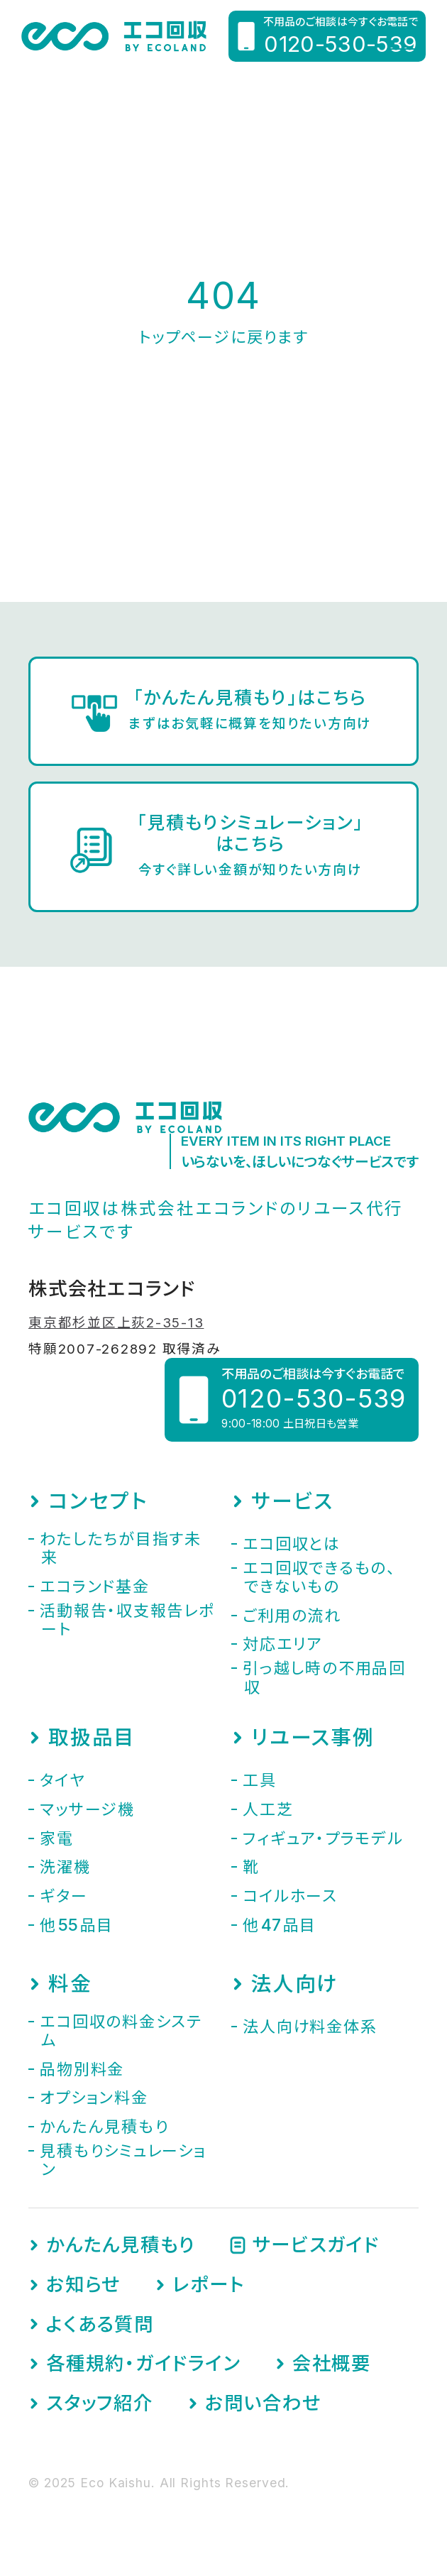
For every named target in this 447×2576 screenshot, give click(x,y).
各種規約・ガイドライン (143, 2363)
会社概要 (331, 2363)
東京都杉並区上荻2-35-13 (116, 1323)
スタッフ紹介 (99, 2403)
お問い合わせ (263, 2403)
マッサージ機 (87, 1809)
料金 (70, 1984)
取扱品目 (92, 1738)
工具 (260, 1780)
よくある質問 (100, 2324)
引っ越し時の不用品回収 (324, 1677)
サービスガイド (316, 2245)
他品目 (77, 1925)
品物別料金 (82, 2069)
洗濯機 (65, 1867)
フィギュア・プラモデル (323, 1838)
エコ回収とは (292, 1544)
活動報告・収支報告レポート (127, 1619)
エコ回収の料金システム (121, 2030)
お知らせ (83, 2285)
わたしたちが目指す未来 (121, 1548)
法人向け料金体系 (310, 2026)
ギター (63, 1896)
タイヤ (62, 1780)
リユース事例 (313, 1738)
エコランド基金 (94, 1586)
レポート (208, 2285)
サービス (292, 1501)
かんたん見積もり (104, 2126)
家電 (57, 1838)
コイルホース (290, 1896)
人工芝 (268, 1809)
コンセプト (98, 1501)
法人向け (294, 1984)
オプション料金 (94, 2097)
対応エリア (282, 1644)
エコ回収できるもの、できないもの (319, 1577)
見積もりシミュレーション (123, 2160)
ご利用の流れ (292, 1615)
